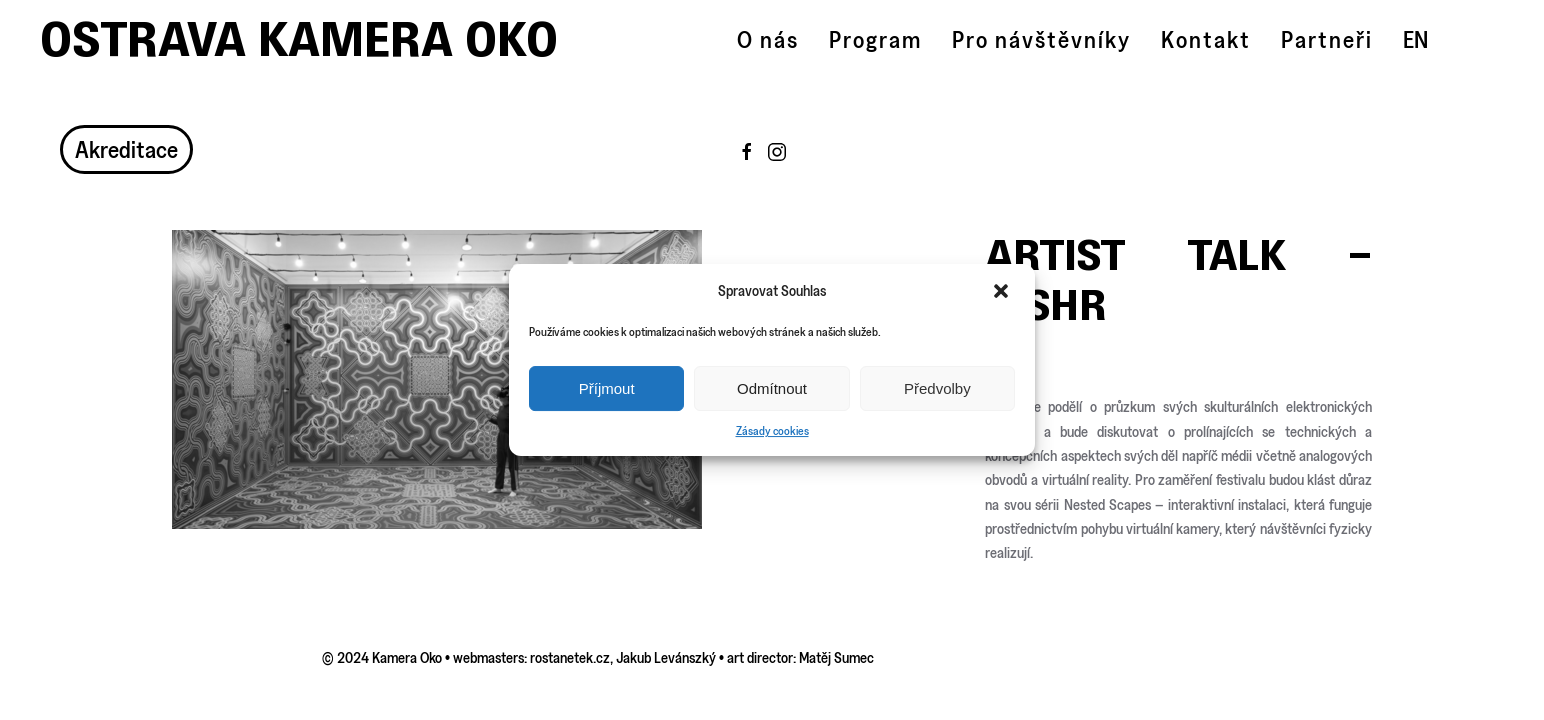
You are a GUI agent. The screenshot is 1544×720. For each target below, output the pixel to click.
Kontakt (1206, 39)
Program (875, 39)
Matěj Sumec (836, 657)
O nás (768, 39)
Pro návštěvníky (1041, 39)
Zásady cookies (772, 430)
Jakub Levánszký (666, 657)
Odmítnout (772, 388)
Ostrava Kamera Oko (299, 39)
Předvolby (937, 388)
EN (1415, 39)
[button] (1003, 291)
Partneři (1327, 39)
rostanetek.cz (570, 657)
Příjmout (607, 388)
